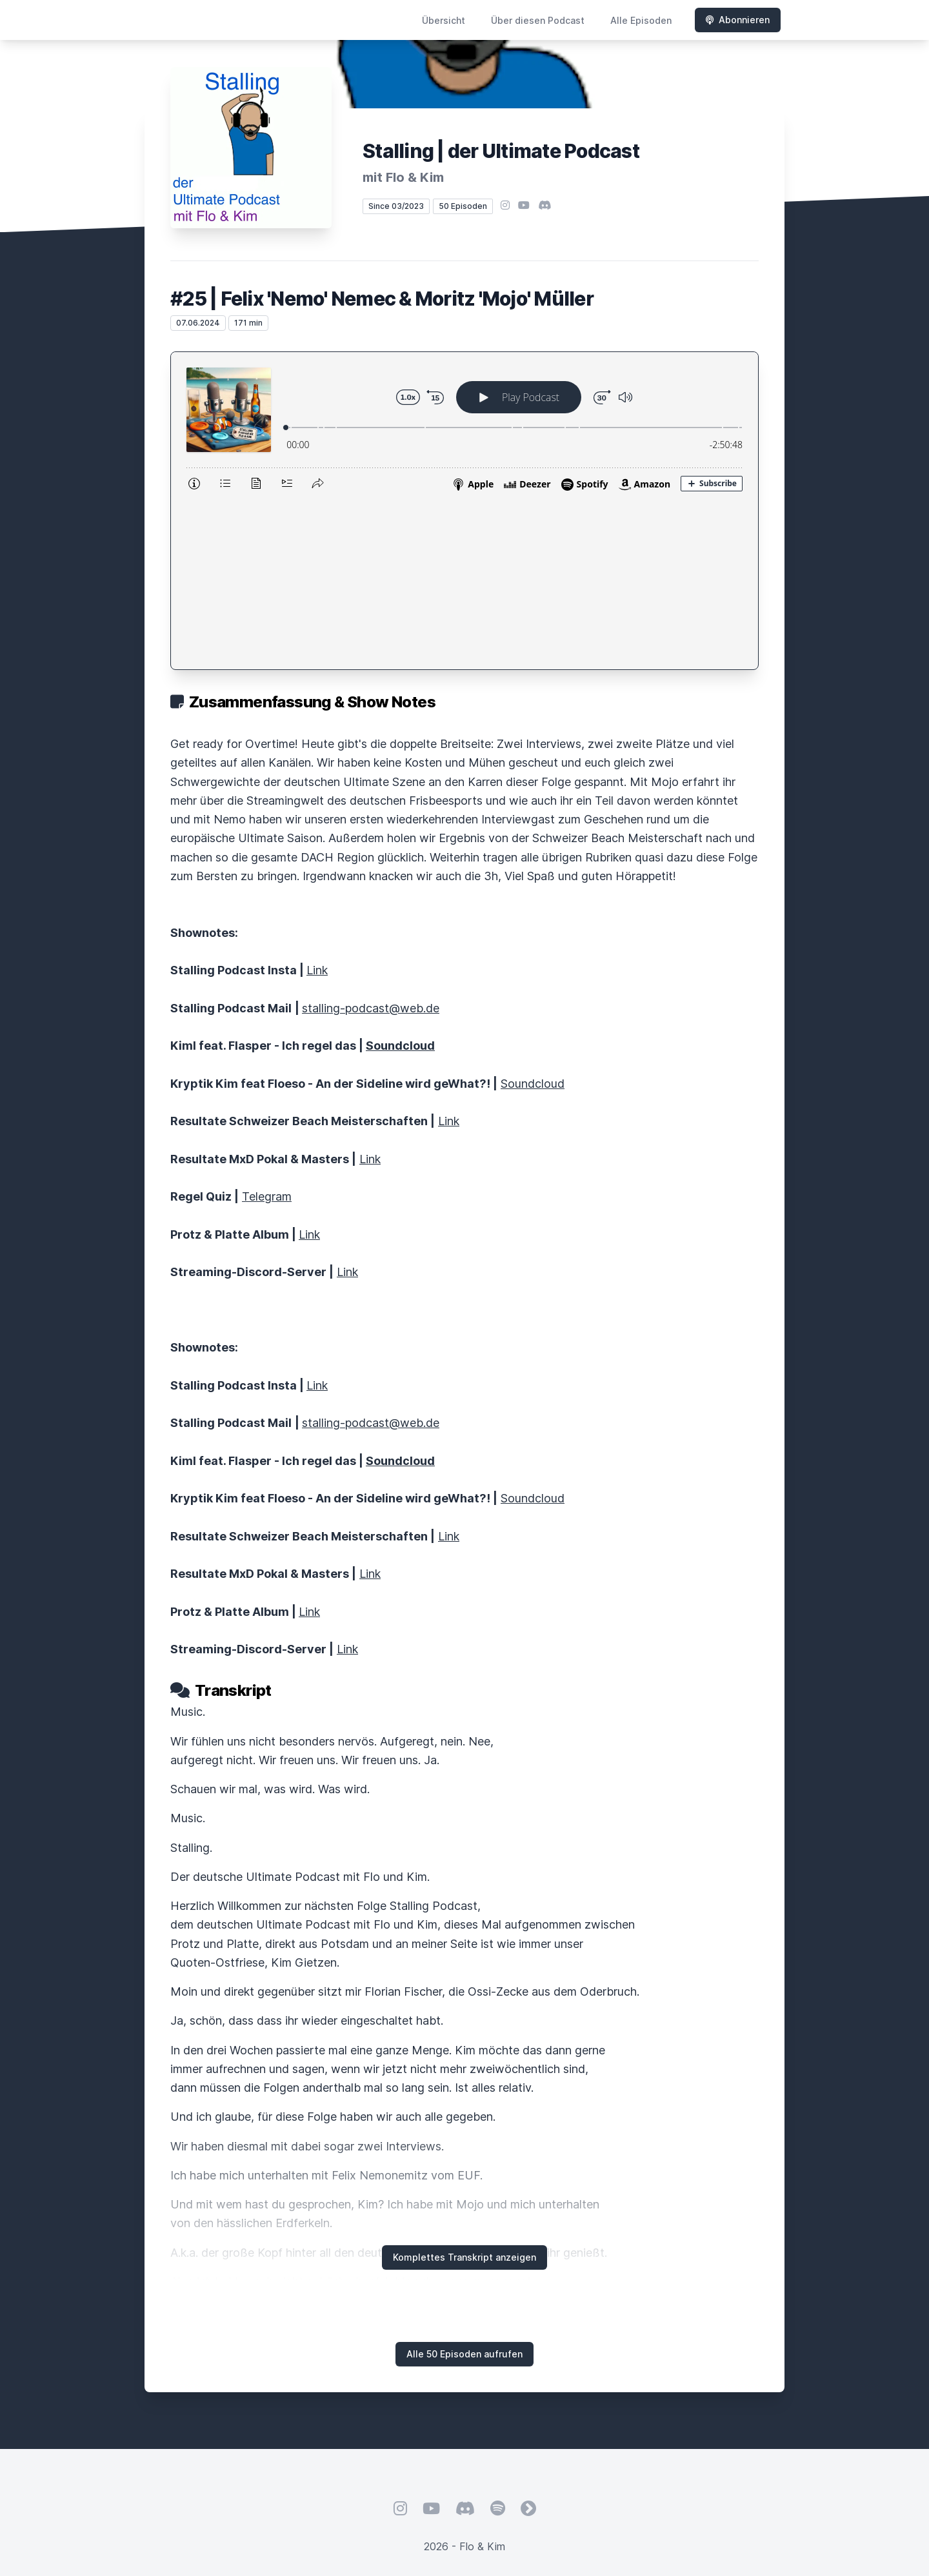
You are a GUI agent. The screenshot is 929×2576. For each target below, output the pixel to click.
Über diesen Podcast (537, 20)
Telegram (267, 1029)
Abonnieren (738, 19)
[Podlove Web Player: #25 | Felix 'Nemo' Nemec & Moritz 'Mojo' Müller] (464, 427)
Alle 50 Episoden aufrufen (464, 2186)
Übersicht (443, 20)
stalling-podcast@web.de (370, 840)
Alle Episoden (641, 20)
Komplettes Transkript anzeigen (464, 2089)
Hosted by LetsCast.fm (465, 2425)
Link (317, 802)
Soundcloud (532, 916)
